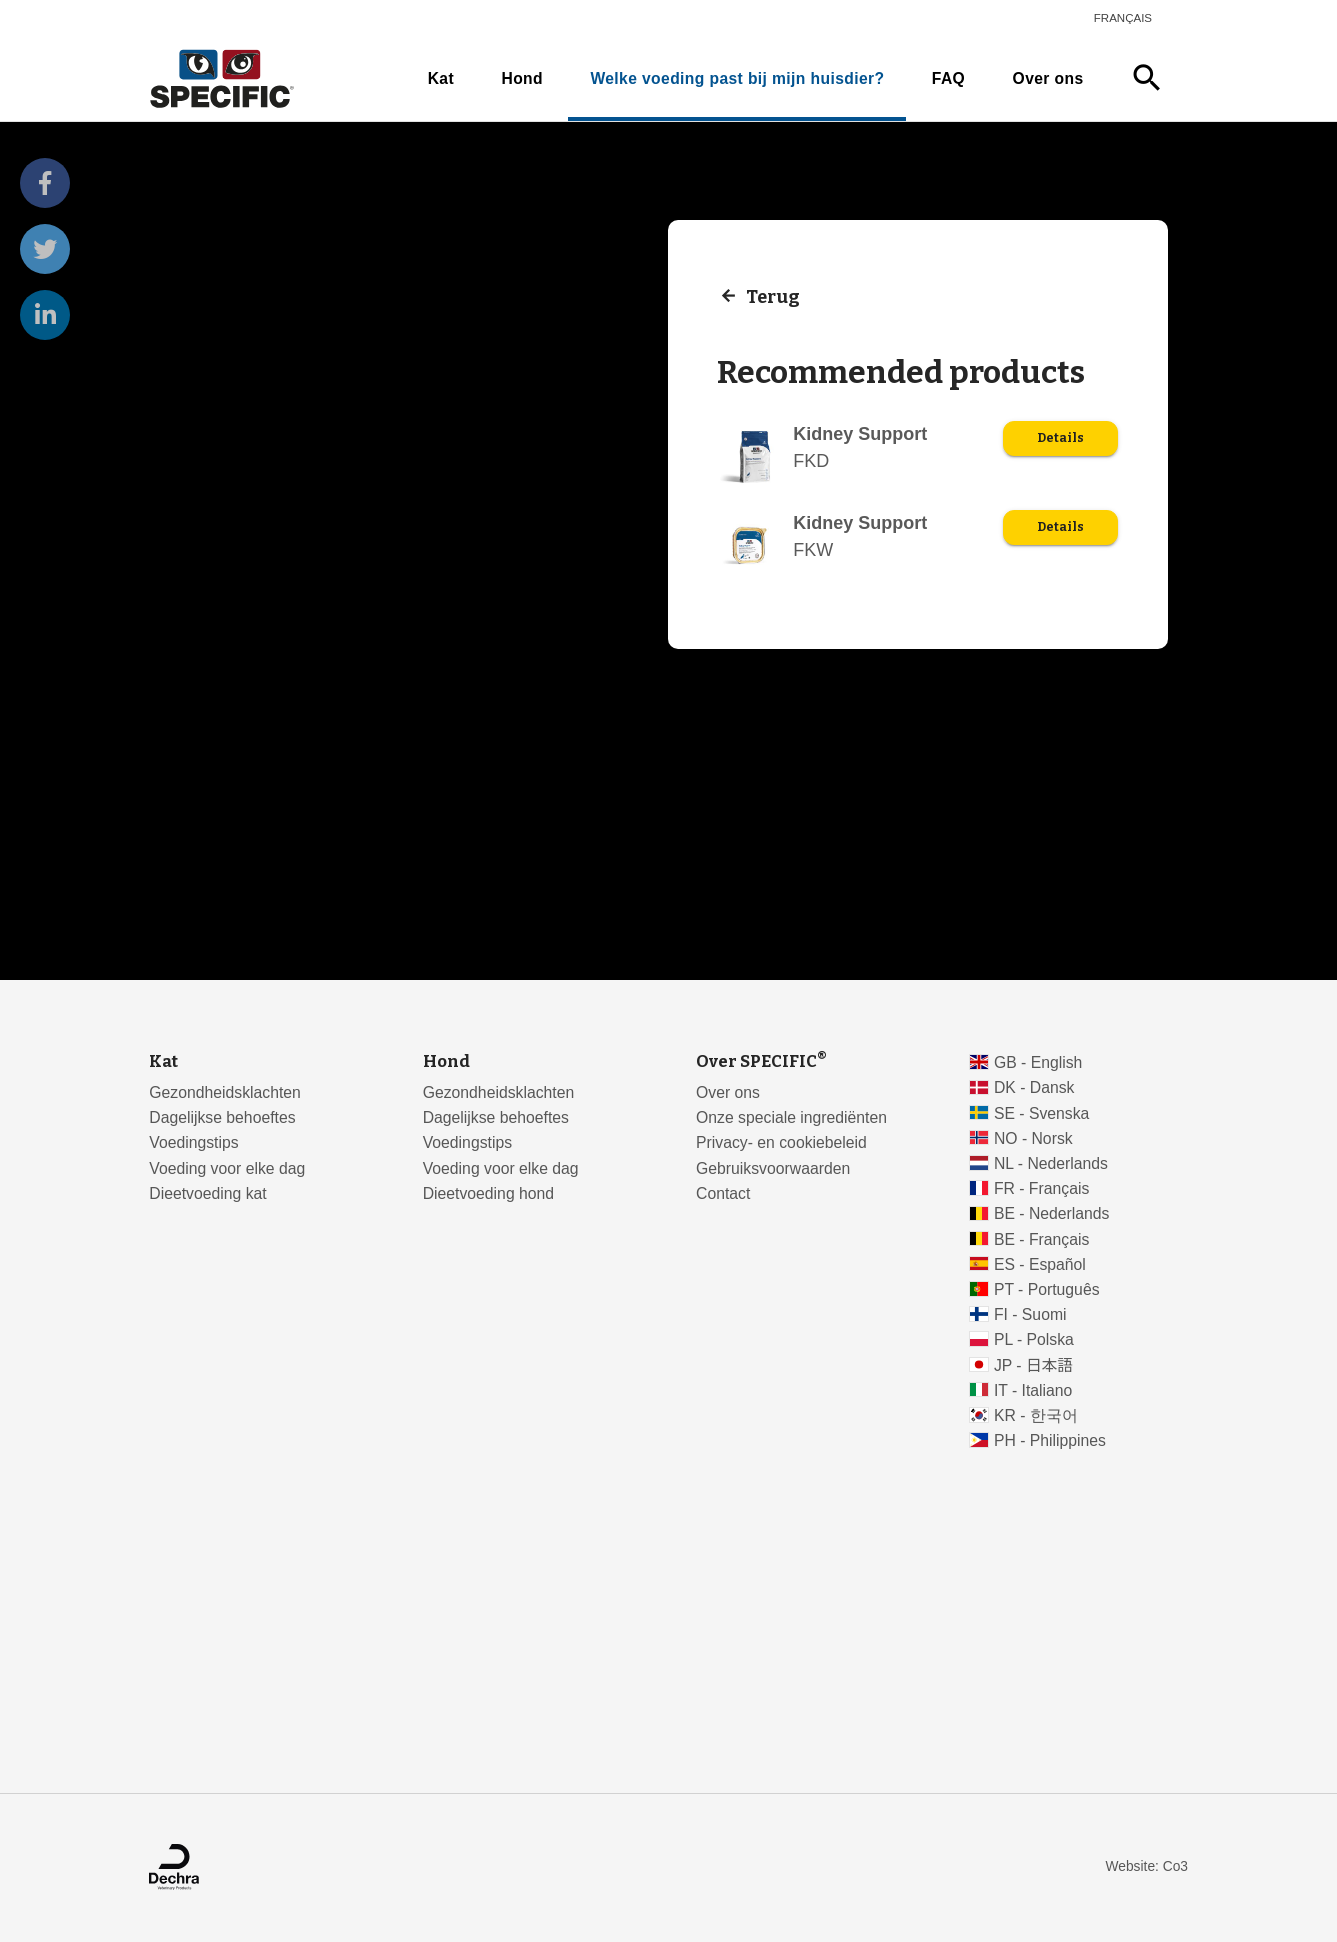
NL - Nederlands (1051, 1163)
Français (1123, 18)
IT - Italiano (1033, 1390)
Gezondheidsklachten (224, 1092)
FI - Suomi (1030, 1314)
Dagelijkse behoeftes (222, 1117)
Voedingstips (193, 1142)
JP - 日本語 (1033, 1365)
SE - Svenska (1041, 1113)
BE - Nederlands (1052, 1213)
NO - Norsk (1033, 1138)
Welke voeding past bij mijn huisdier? (737, 78)
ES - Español (1040, 1264)
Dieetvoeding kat (207, 1193)
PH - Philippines (1050, 1440)
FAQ (948, 78)
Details (1060, 438)
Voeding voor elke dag (227, 1168)
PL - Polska (1034, 1339)
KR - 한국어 (1036, 1415)
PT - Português (1047, 1289)
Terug (773, 296)
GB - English (1038, 1062)
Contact (723, 1193)
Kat (441, 78)
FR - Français (1041, 1188)
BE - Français (1041, 1239)
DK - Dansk (1034, 1087)
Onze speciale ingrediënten (791, 1117)
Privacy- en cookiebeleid (781, 1142)
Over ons (1048, 78)
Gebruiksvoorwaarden (773, 1168)
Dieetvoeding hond (488, 1193)
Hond (522, 78)
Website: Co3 (1147, 1866)
